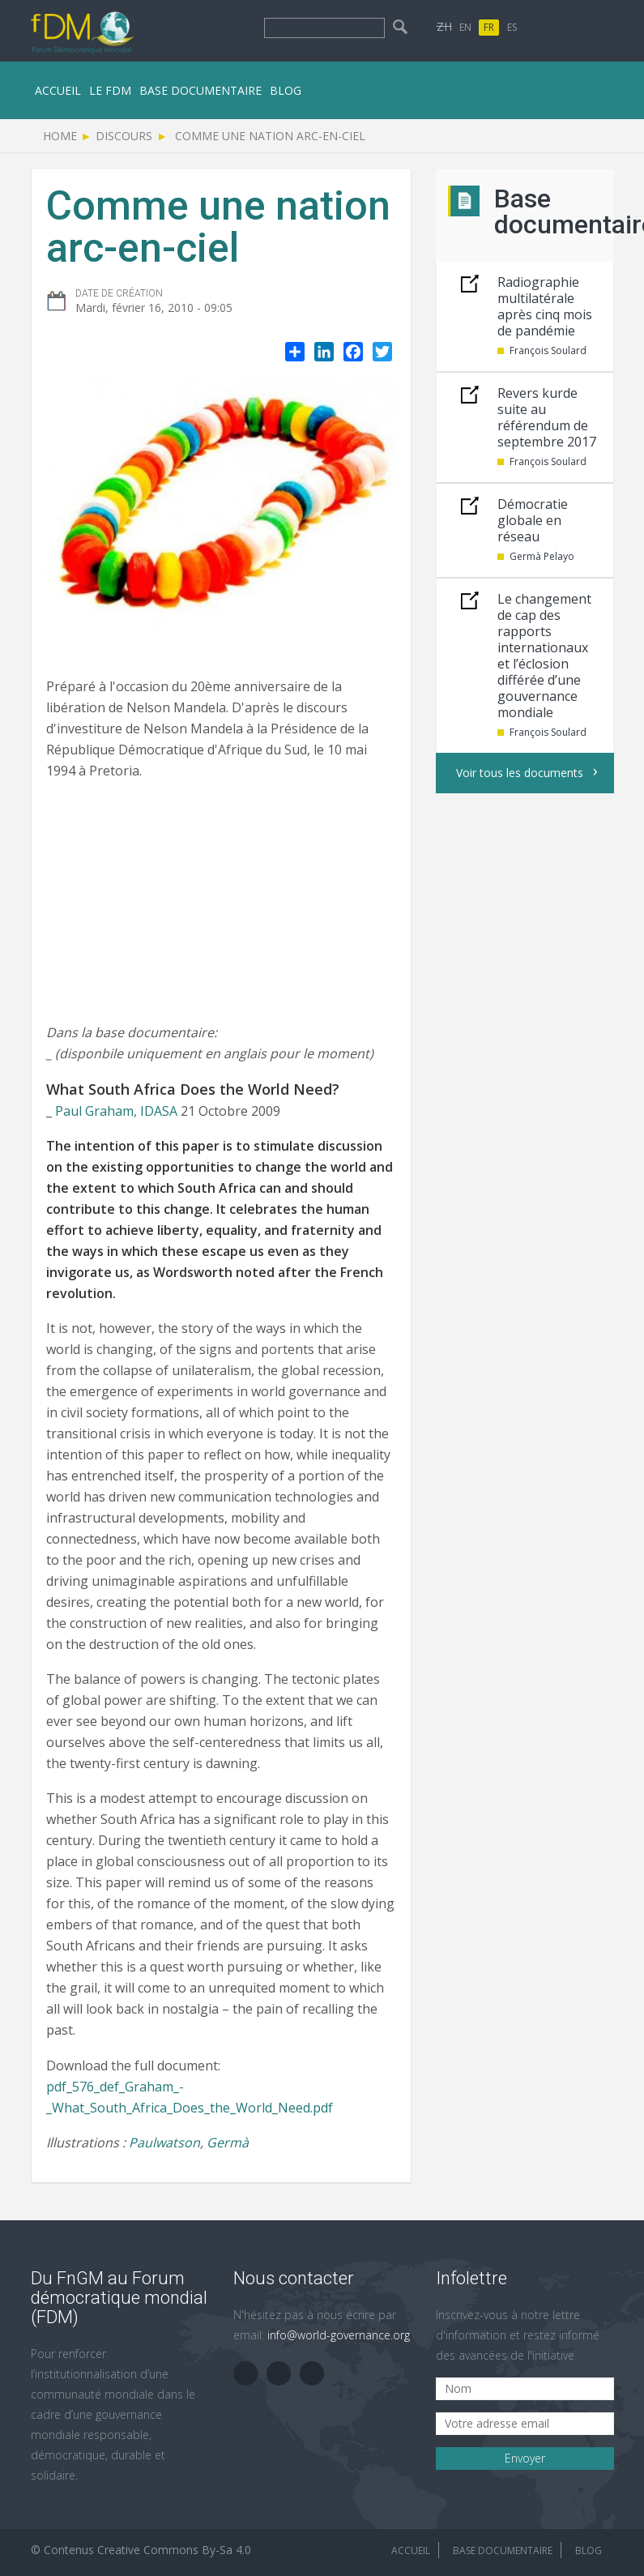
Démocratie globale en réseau (532, 520)
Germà (228, 2142)
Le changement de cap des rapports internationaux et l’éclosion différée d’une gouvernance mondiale (544, 655)
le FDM (110, 90)
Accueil (58, 90)
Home (60, 135)
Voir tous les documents (519, 772)
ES (512, 27)
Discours (124, 135)
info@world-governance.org (338, 2335)
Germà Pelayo (542, 556)
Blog (285, 90)
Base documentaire (200, 90)
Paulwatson (164, 2142)
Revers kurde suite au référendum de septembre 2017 (546, 417)
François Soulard (548, 350)
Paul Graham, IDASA (116, 1111)
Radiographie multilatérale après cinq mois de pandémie (544, 306)
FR (489, 27)
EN (465, 27)
